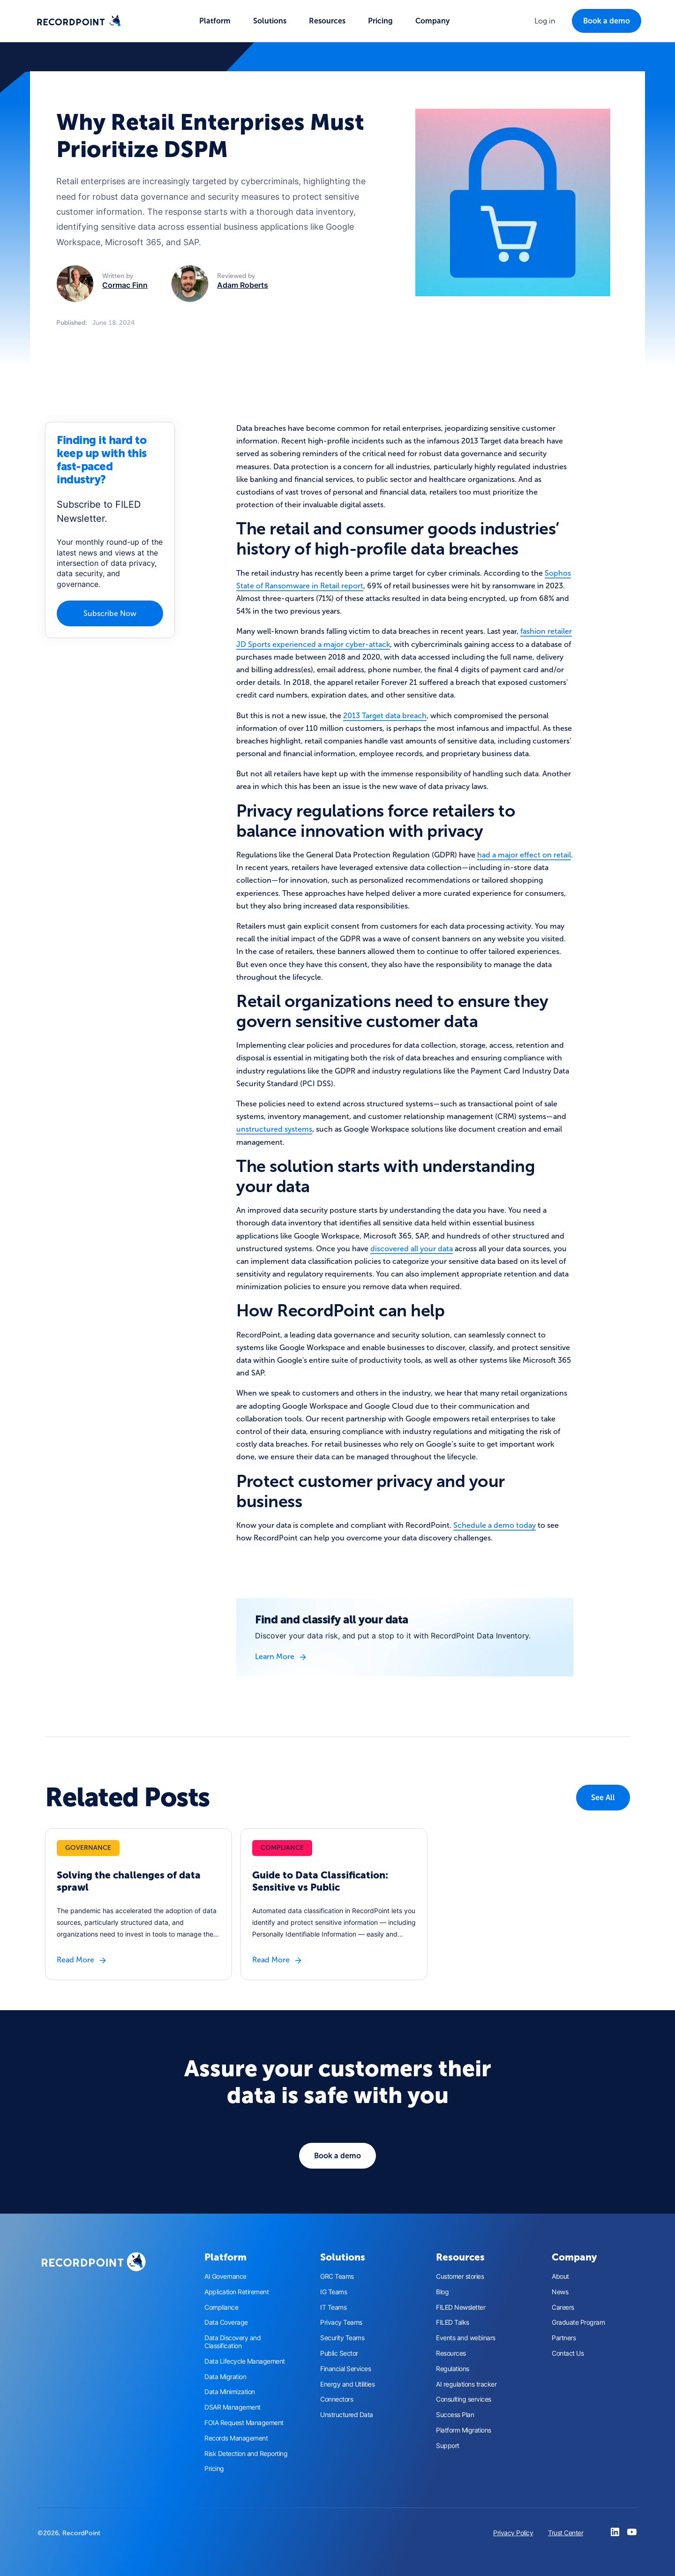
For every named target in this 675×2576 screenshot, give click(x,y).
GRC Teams (337, 2276)
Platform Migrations (463, 2430)
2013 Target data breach (385, 715)
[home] (79, 21)
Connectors (336, 2399)
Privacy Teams (341, 2322)
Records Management (236, 2438)
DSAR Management (232, 2407)
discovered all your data (411, 1248)
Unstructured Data (346, 2414)
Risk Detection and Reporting (245, 2453)
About (560, 2276)
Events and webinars (465, 2338)
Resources (451, 2353)
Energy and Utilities (347, 2384)
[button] (215, 21)
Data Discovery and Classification (232, 2342)
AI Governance (225, 2276)
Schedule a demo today (494, 1525)
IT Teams (333, 2307)
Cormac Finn (125, 285)
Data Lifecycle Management (244, 2361)
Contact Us (568, 2353)
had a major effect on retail (524, 854)
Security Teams (342, 2338)
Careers (563, 2307)
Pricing (380, 20)
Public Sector (339, 2353)
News (560, 2292)
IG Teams (333, 2292)
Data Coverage (226, 2322)
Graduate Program (578, 2322)
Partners (564, 2338)
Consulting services (463, 2399)
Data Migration (225, 2377)
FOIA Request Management (244, 2422)
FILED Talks (452, 2322)
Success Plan (455, 2414)
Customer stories (460, 2276)
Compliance (221, 2307)
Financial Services (345, 2369)
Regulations (452, 2369)
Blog (442, 2292)
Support (447, 2445)
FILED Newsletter (460, 2307)
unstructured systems (274, 1129)
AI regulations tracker (466, 2384)
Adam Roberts (242, 285)
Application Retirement (236, 2292)
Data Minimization (229, 2392)
